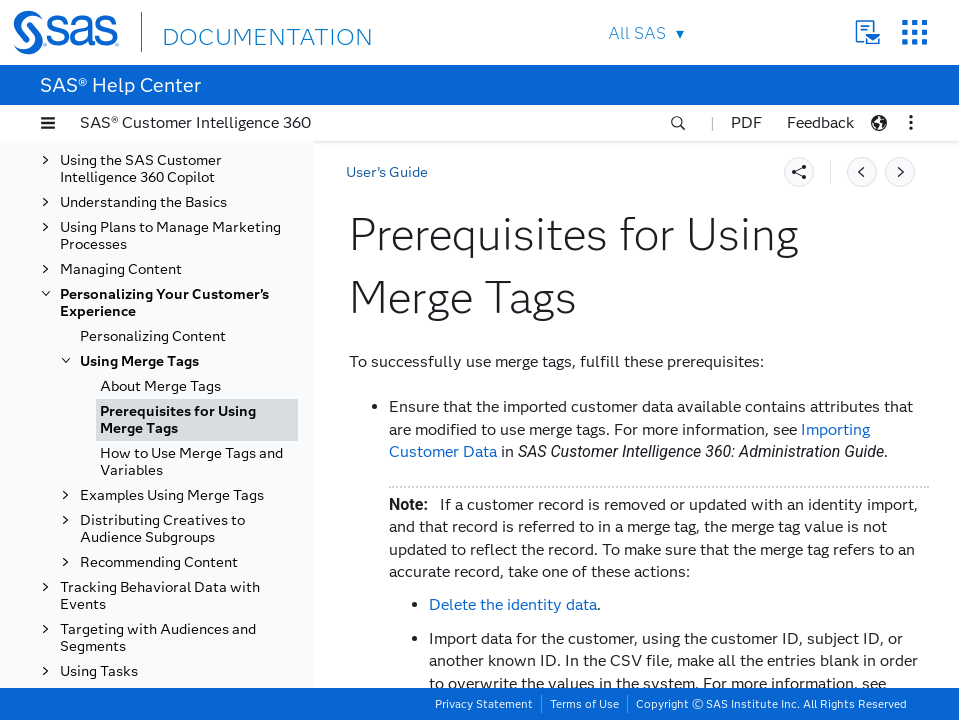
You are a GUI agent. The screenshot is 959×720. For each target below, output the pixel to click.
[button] (48, 123)
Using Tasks (99, 671)
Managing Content (121, 269)
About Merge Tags (160, 386)
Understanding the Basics (143, 202)
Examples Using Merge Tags (172, 495)
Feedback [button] (820, 122)
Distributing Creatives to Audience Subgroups (162, 529)
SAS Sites (902, 32)
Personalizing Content (153, 336)
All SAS (625, 33)
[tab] (197, 420)
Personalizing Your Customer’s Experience (164, 303)
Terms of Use (584, 704)
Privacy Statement (484, 704)
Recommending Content (159, 562)
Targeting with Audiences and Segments (158, 638)
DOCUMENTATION (247, 31)
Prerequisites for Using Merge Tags (178, 420)
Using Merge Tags (139, 361)
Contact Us (855, 32)
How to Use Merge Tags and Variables (191, 462)
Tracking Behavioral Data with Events (160, 596)
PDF (746, 122)
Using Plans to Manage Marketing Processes (170, 236)
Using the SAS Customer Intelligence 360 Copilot (141, 169)
